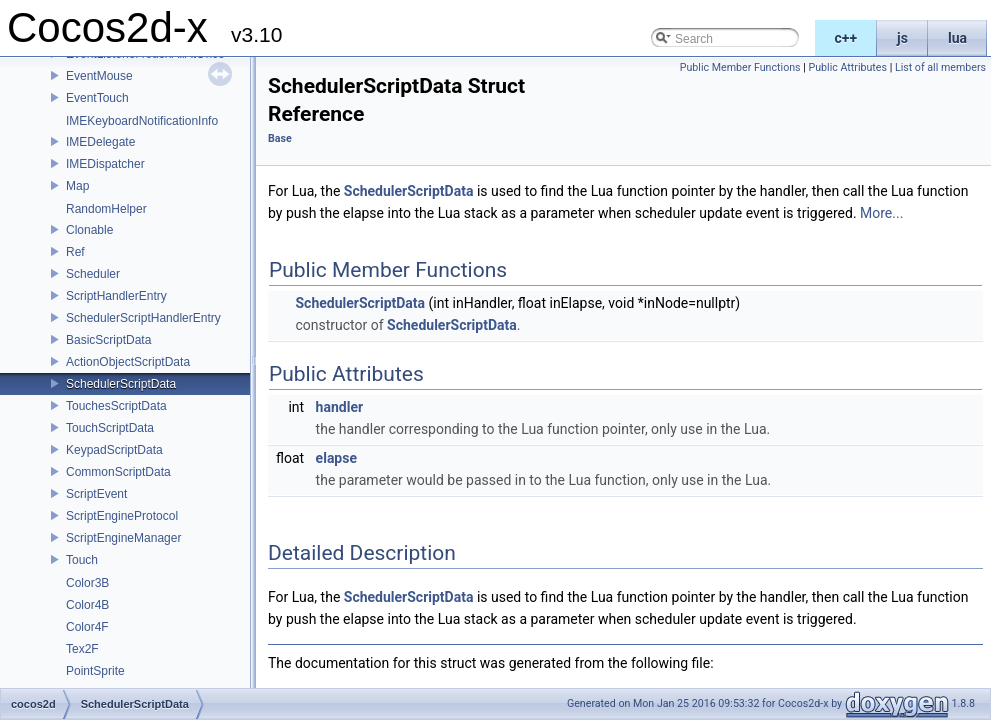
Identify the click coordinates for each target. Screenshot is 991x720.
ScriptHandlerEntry (116, 296)
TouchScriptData (110, 428)
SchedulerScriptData (121, 384)
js (902, 38)
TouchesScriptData (116, 406)
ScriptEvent (96, 494)
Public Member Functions (740, 67)
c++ (846, 38)
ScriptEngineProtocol (122, 516)
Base (280, 138)
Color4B (87, 605)
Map (77, 186)
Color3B (87, 583)
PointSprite (95, 671)
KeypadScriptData (114, 450)
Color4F (87, 627)
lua (957, 38)
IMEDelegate (100, 142)
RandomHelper (106, 209)
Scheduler (93, 274)
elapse (336, 458)
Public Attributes (847, 67)
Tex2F (82, 649)
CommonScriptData (118, 472)
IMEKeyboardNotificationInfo (142, 121)
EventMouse (99, 76)
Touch (82, 560)
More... (881, 213)
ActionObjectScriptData (128, 362)
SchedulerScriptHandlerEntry (143, 318)
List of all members (940, 67)
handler (339, 407)
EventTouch (97, 98)
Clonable (89, 230)
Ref (75, 252)
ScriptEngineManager (123, 538)
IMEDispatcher (105, 164)
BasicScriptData (108, 340)
